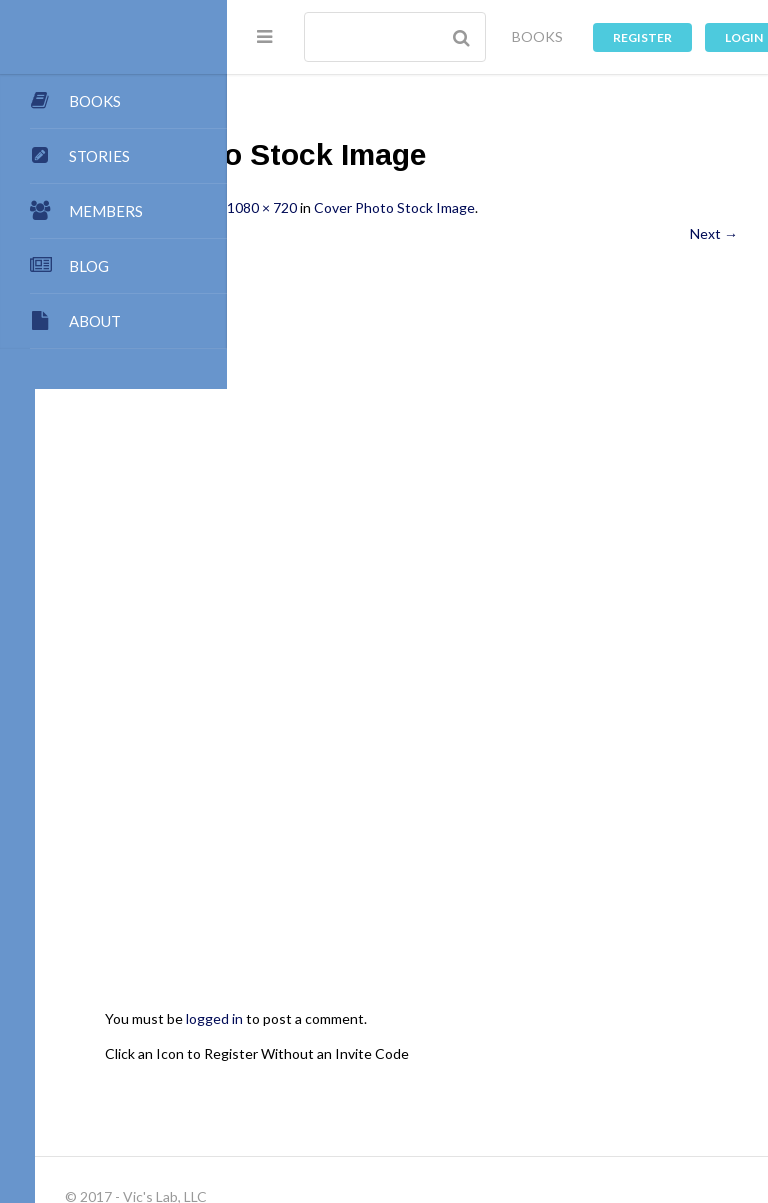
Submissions (437, 1044)
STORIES (99, 156)
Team (511, 1044)
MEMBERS (106, 211)
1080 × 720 (454, 207)
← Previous (293, 233)
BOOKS (537, 36)
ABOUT (95, 321)
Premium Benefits (476, 1083)
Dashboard (291, 1083)
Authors (461, 1063)
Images (393, 1102)
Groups (636, 1083)
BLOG (89, 266)
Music (514, 1102)
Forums (280, 1102)
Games (456, 1102)
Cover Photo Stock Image (586, 207)
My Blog (335, 1063)
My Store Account (562, 1063)
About (277, 1044)
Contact (632, 1044)
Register (642, 37)
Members (372, 1083)
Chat (336, 1102)
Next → (714, 233)
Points (567, 1044)
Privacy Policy (593, 1102)
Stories (572, 1083)
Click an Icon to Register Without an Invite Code (449, 860)
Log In (407, 1122)
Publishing (347, 1044)
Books (397, 1063)
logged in (406, 826)
